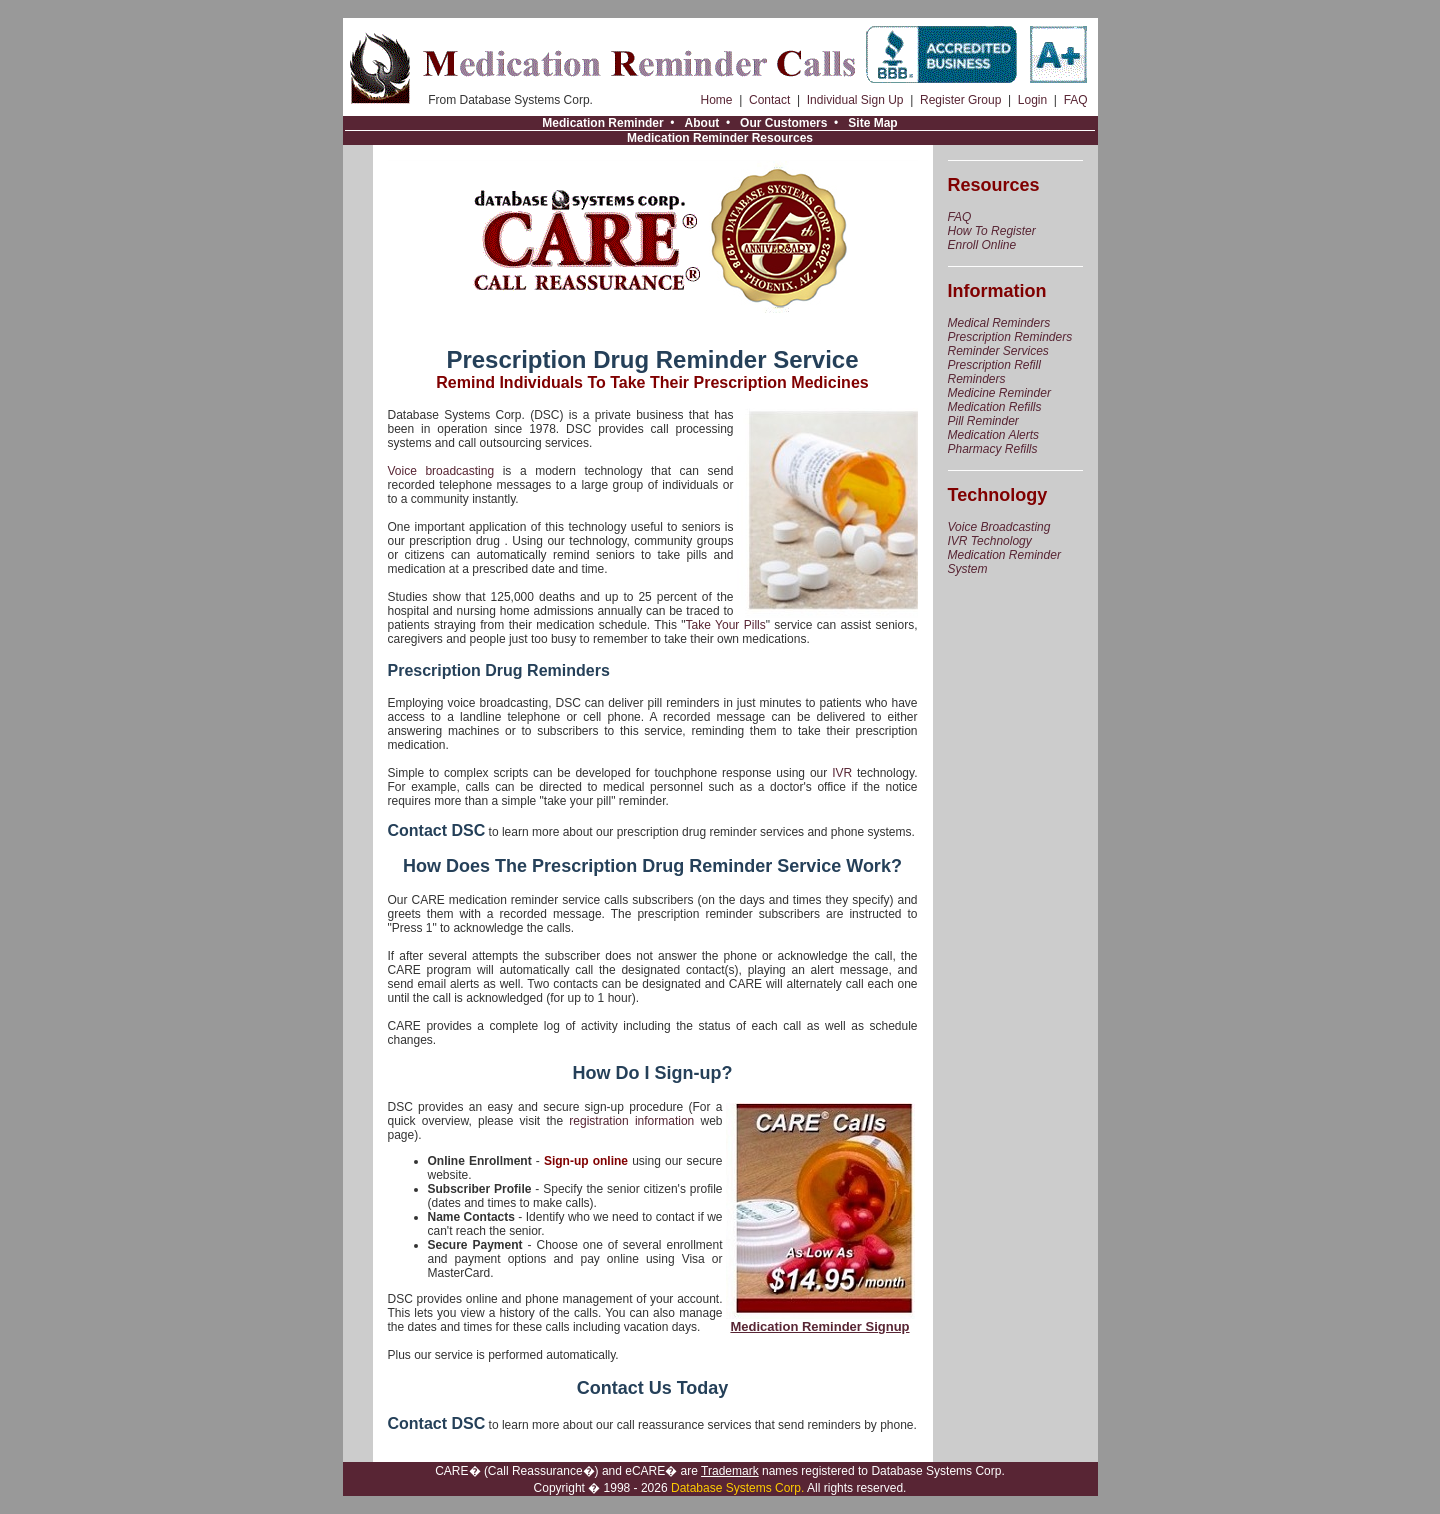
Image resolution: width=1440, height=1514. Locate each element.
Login (1032, 100)
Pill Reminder (983, 421)
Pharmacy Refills (993, 449)
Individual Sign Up (855, 100)
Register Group (960, 100)
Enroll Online (982, 245)
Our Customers (783, 123)
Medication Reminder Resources (720, 138)
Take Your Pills (726, 625)
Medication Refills (995, 407)
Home (717, 100)
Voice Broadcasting (999, 527)
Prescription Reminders (1010, 337)
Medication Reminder (602, 123)
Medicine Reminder (999, 393)
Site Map (872, 123)
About (702, 123)
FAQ (1076, 100)
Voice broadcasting (441, 471)
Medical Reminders (999, 323)
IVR (842, 773)
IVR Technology (990, 541)
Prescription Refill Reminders (994, 372)
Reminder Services (998, 351)
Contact (769, 100)
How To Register (992, 231)
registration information (631, 1121)
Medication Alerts (994, 435)
